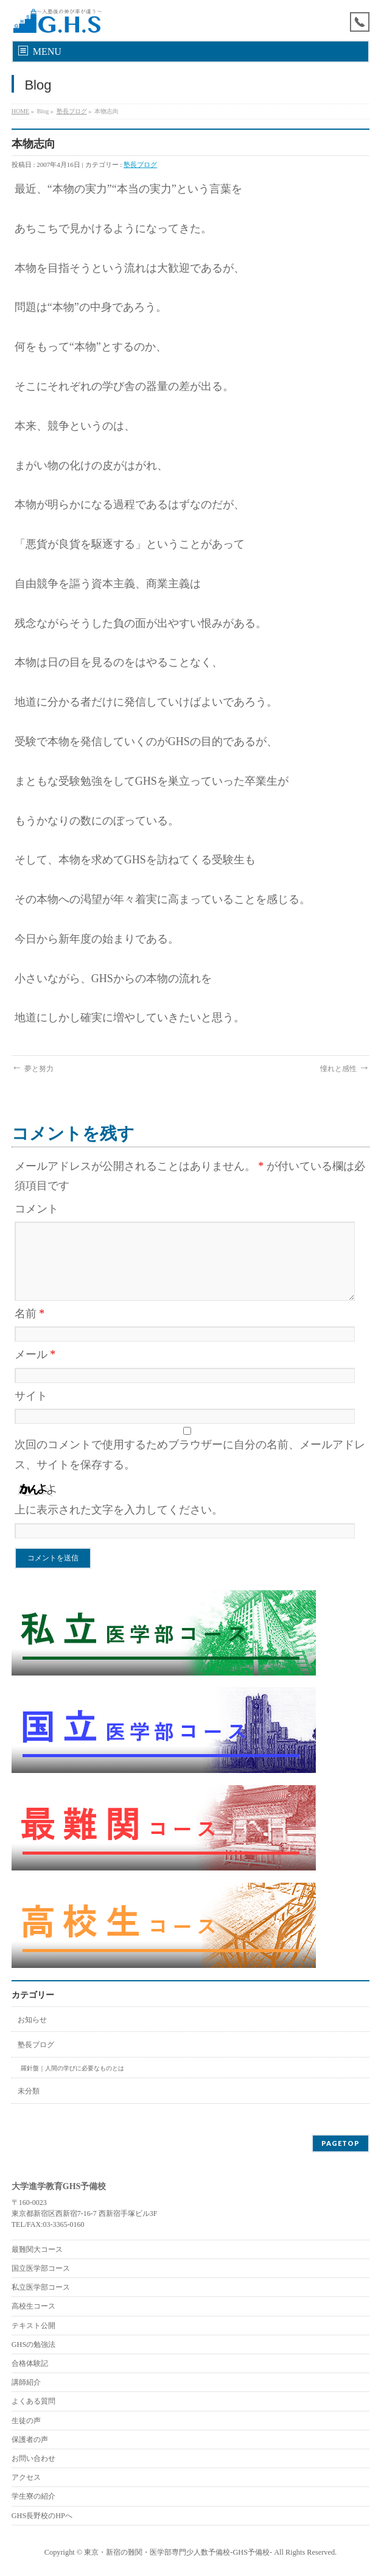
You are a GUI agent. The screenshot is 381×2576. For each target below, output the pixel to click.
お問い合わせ (33, 2458)
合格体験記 (30, 2363)
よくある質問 (33, 2401)
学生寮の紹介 (33, 2496)
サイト (31, 1396)
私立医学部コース (41, 2287)
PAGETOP (340, 2143)
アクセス (26, 2477)
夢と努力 (33, 1068)
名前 (30, 1313)
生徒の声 (26, 2420)
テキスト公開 (33, 2325)
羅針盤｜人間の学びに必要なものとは (72, 2068)
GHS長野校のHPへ (42, 2515)
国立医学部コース (41, 2268)
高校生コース (33, 2306)
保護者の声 (30, 2439)
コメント (36, 1209)
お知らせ (32, 2019)
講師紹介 (26, 2382)
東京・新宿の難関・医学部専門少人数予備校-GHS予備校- (178, 2552)
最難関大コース (37, 2249)
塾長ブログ (72, 111)
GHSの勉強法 (34, 2344)
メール (35, 1354)
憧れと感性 (344, 1068)
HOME (20, 111)
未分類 (29, 2091)
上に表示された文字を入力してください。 (119, 1510)
